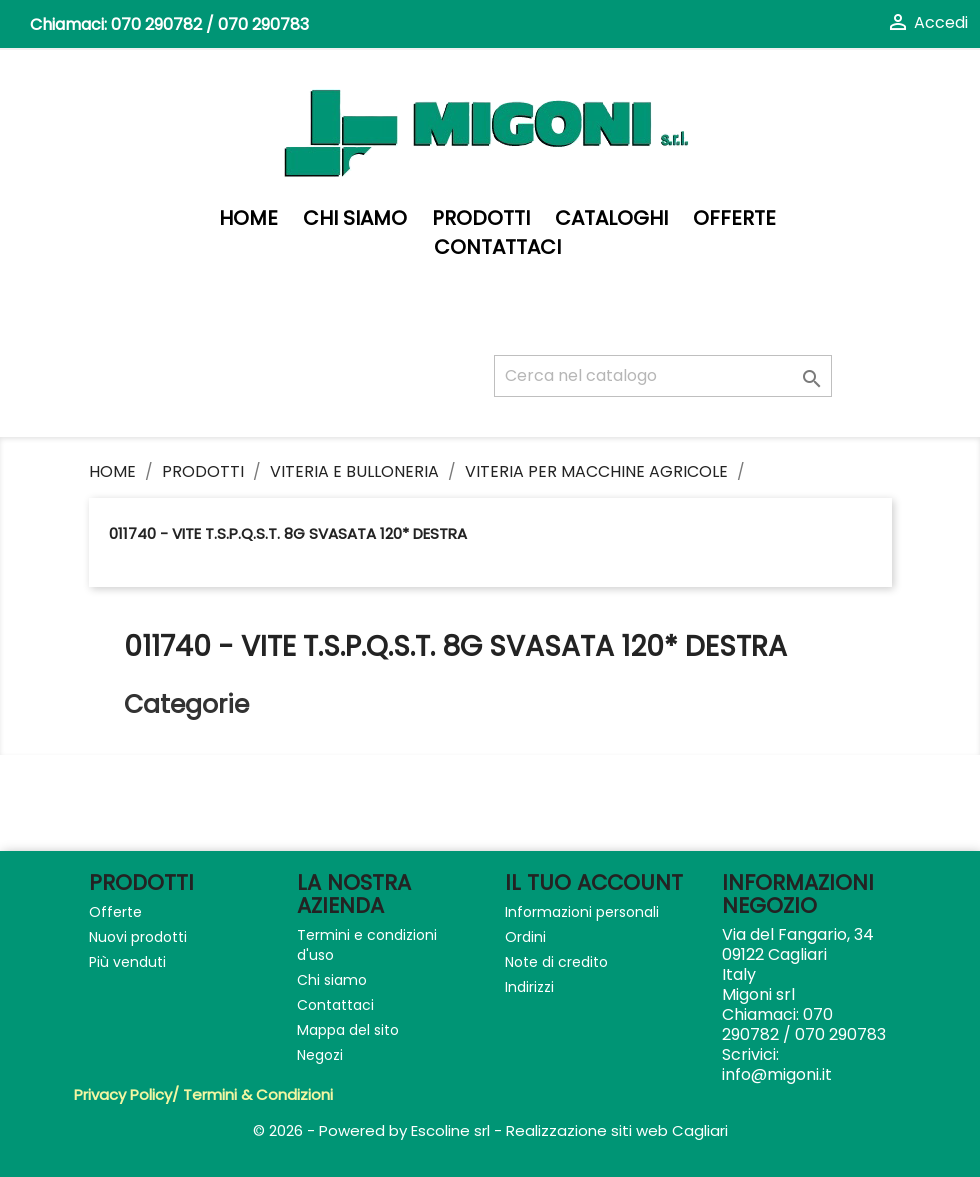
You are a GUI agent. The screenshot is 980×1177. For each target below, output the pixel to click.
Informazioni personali (582, 912)
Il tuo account (594, 882)
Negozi (320, 1055)
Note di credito (556, 962)
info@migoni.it (777, 1074)
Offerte (734, 218)
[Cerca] (663, 376)
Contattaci (497, 247)
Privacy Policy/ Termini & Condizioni (203, 1094)
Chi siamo (355, 218)
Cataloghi (611, 218)
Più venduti (127, 962)
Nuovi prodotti (138, 937)
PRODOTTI (481, 218)
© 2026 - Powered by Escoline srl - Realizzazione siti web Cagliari (490, 1130)
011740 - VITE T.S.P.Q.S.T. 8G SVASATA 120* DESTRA (288, 533)
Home (248, 218)
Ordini (525, 937)
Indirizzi (529, 987)
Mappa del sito (348, 1030)
